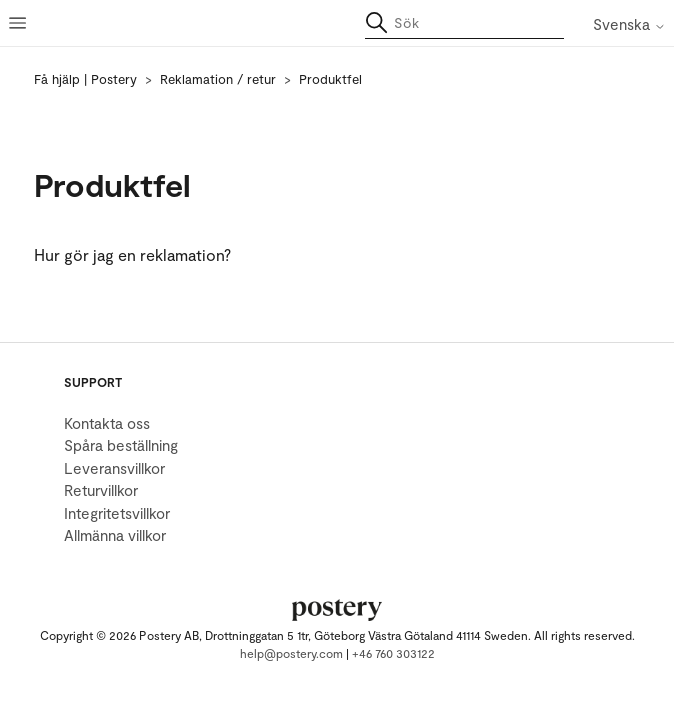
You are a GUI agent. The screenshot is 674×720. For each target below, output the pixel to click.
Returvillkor (101, 490)
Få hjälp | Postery (85, 79)
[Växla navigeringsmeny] (20, 23)
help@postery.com (291, 653)
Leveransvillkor (114, 468)
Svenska (629, 24)
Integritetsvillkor (117, 513)
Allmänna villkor (115, 535)
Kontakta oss (107, 423)
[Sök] (464, 23)
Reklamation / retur (218, 79)
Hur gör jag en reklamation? (132, 254)
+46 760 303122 (393, 653)
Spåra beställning (121, 445)
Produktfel (330, 79)
